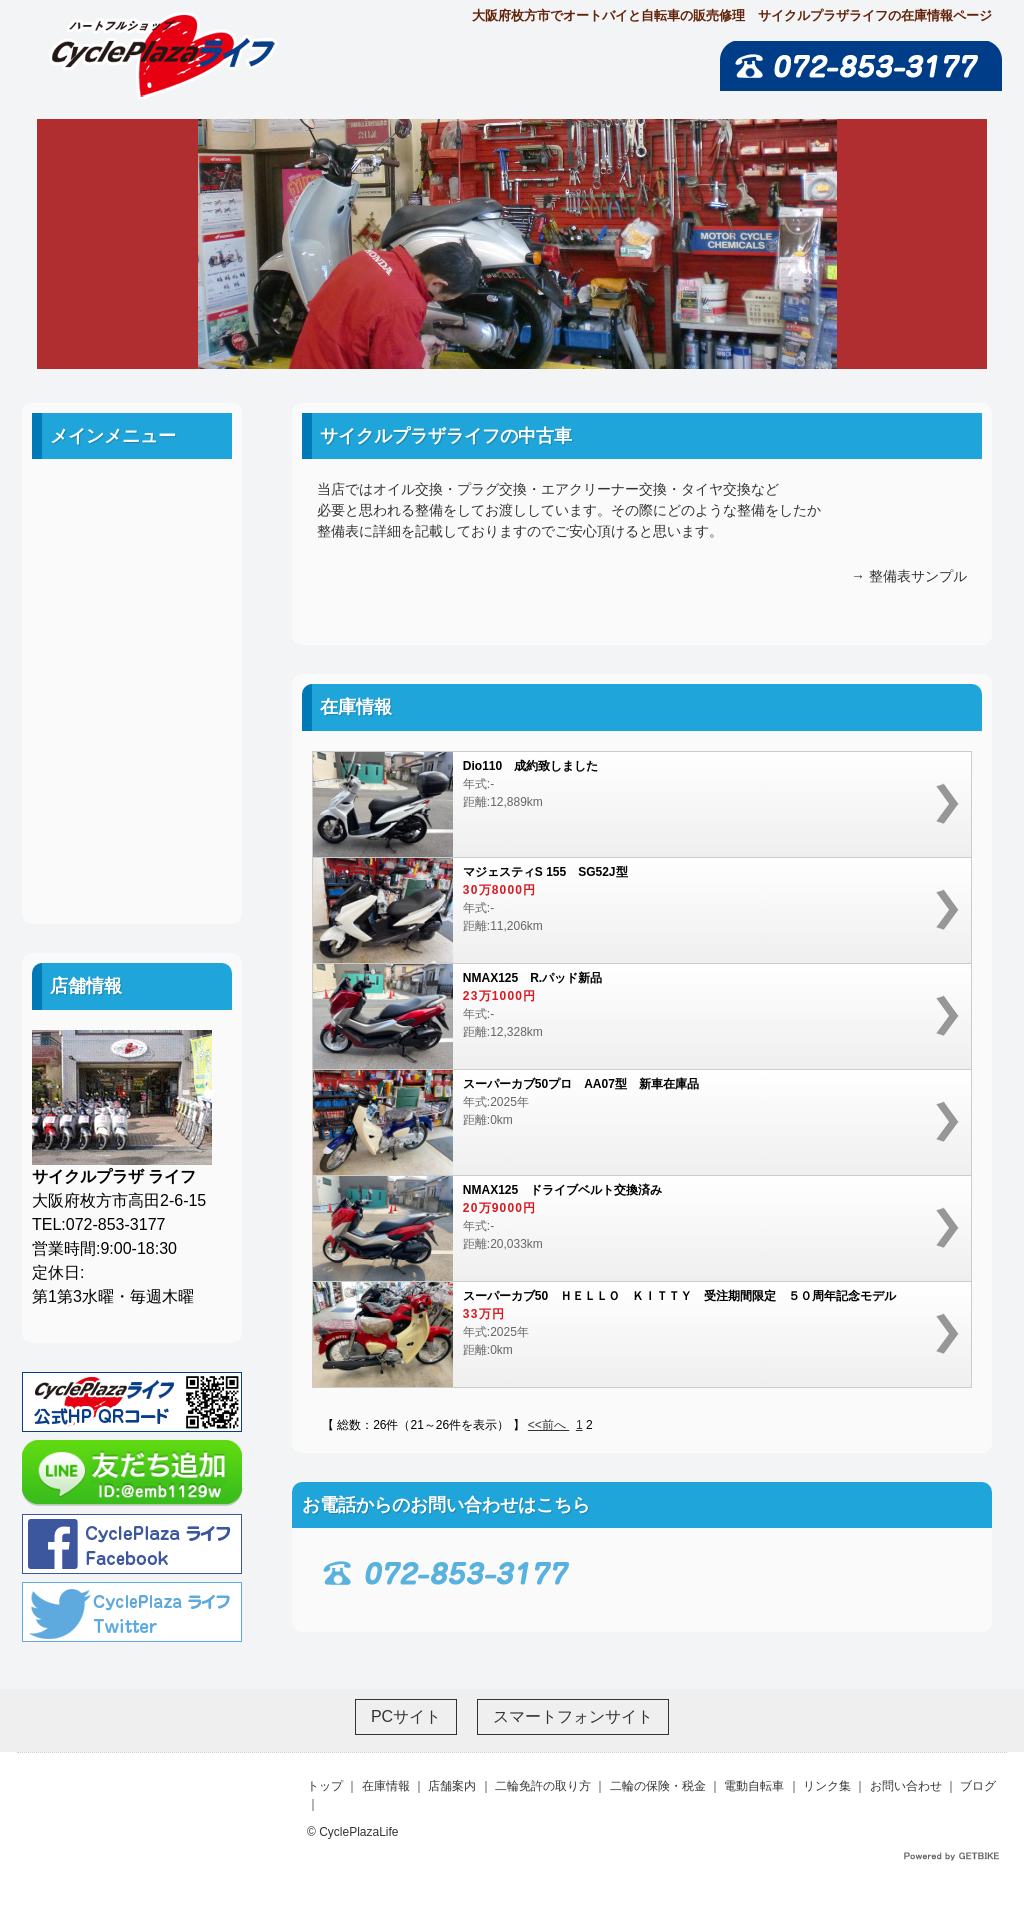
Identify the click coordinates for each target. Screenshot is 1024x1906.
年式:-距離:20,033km (632, 1228)
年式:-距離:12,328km (632, 1016)
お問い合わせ (132, 816)
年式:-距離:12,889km (632, 804)
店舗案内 (132, 591)
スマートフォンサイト (573, 1716)
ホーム (132, 501)
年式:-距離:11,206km (632, 910)
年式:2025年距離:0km (632, 1122)
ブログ (132, 861)
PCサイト (406, 1716)
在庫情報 (386, 1786)
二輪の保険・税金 (132, 681)
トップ (325, 1786)
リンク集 (132, 771)
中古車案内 (132, 546)
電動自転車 (132, 726)
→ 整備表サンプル (909, 576)
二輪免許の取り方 (132, 636)
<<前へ (548, 1425)
